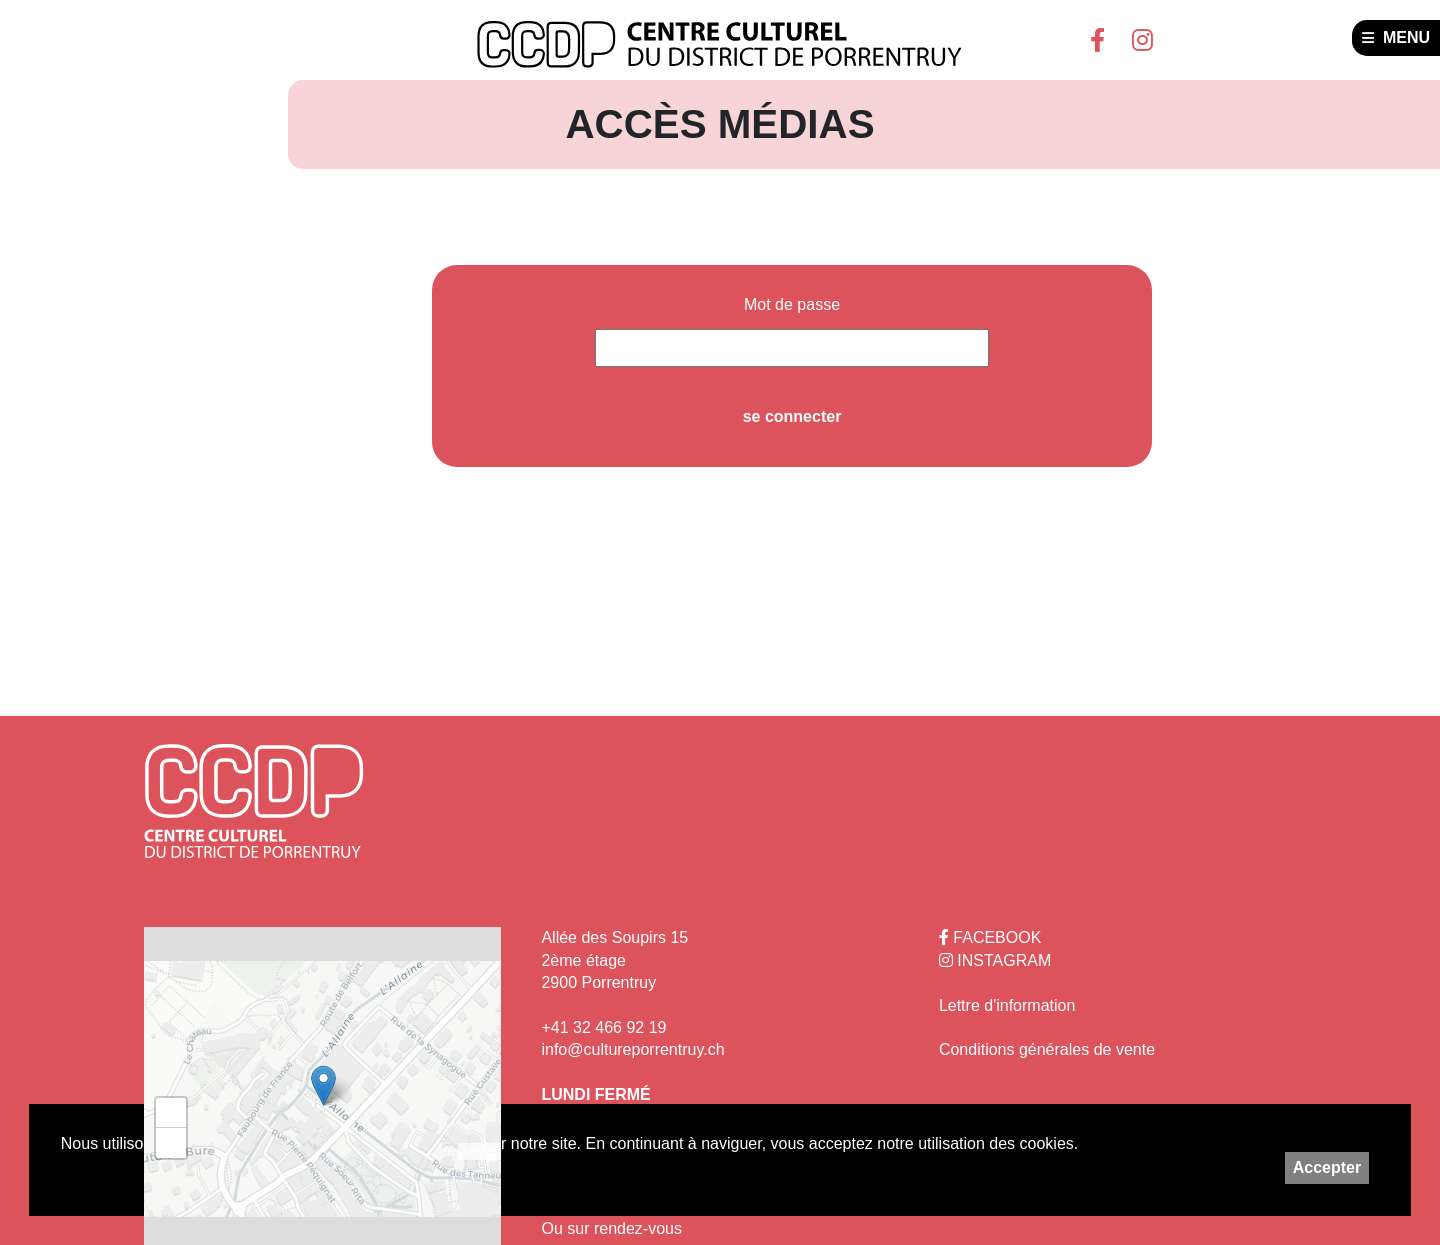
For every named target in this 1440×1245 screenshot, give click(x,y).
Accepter (1327, 1167)
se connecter (792, 416)
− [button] (171, 1143)
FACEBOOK (990, 937)
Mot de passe (792, 305)
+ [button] (171, 1113)
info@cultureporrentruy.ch (632, 1049)
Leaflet (479, 1151)
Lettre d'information (1007, 1005)
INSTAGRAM (995, 960)
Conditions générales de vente (1047, 1049)
